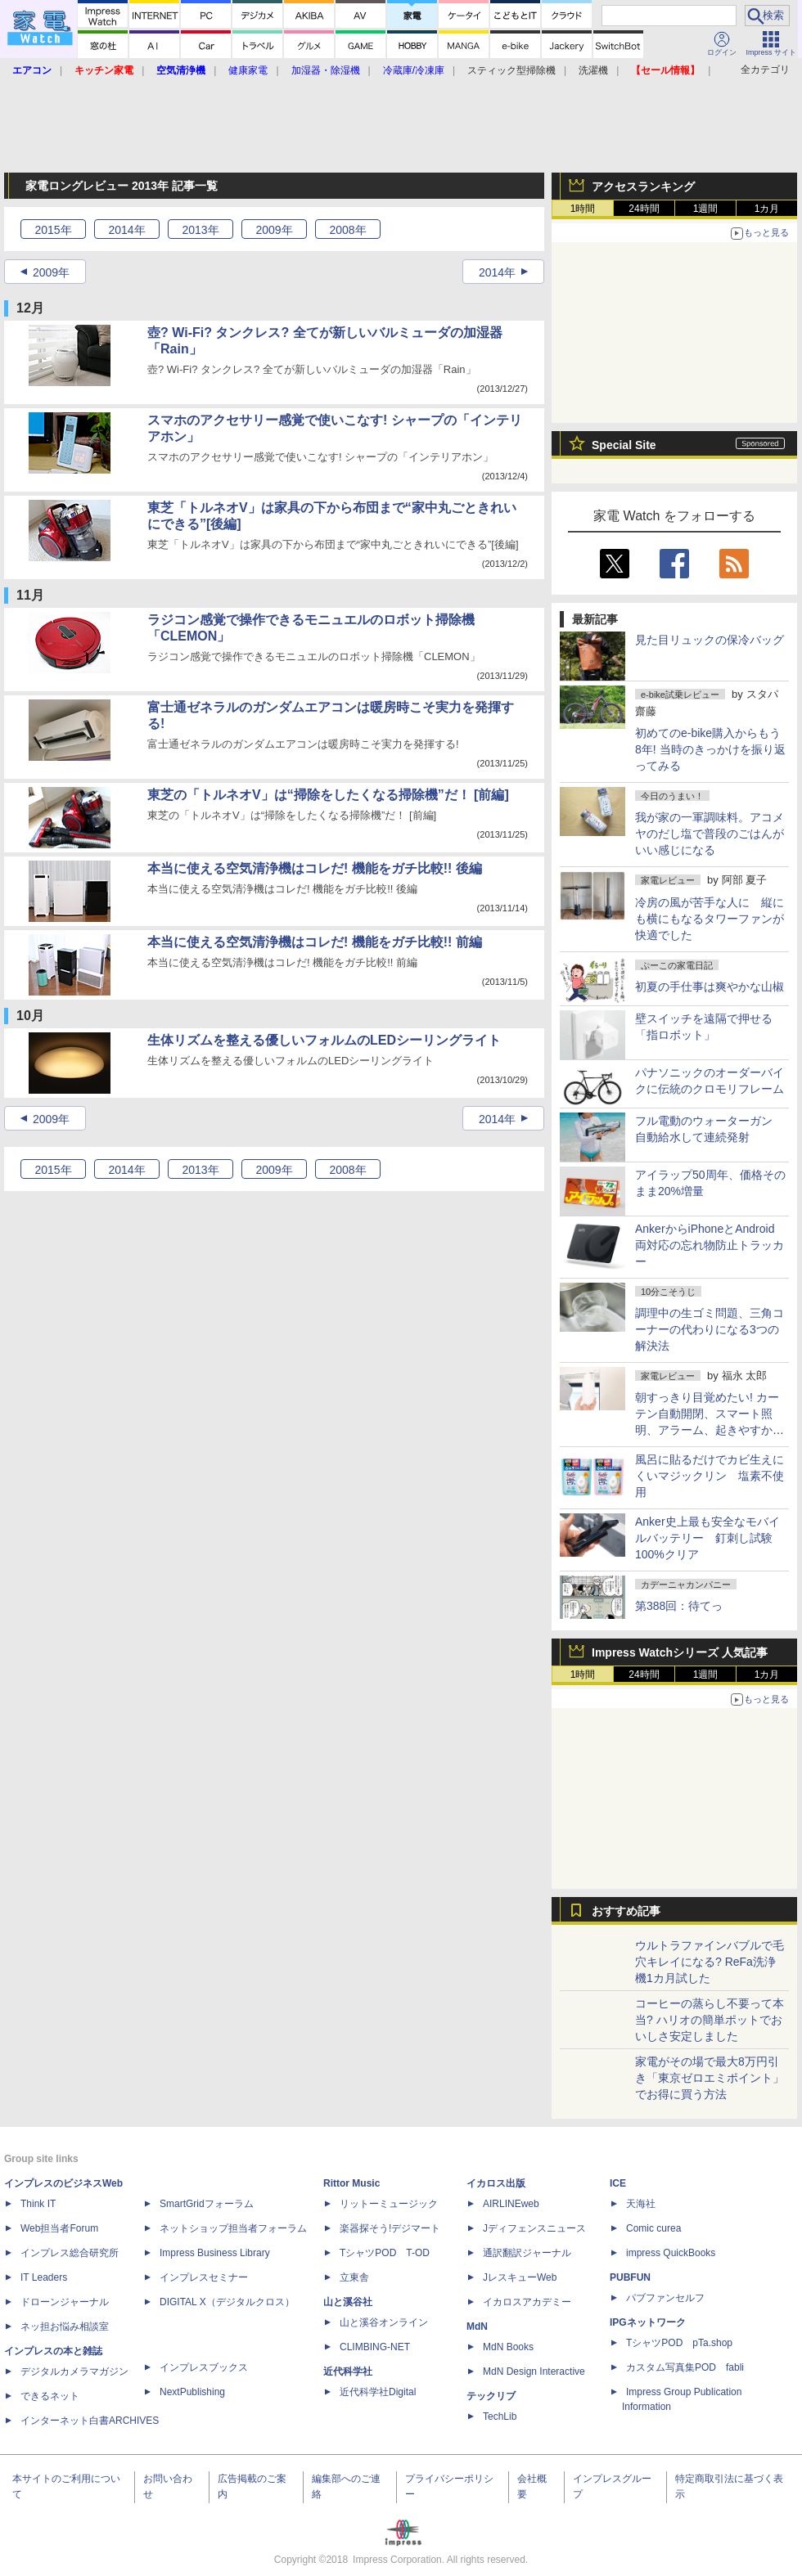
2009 (273, 229)
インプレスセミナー (204, 2277)
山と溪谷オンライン (384, 2322)
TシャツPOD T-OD (385, 2253)
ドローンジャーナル (64, 2302)
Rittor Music (351, 2183)
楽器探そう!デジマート (390, 2228)
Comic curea (653, 2228)
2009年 (51, 272)
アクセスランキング (643, 186)
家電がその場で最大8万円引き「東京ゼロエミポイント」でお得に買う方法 (709, 2078)
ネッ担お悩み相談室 (64, 2326)
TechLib (499, 2416)
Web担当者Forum (59, 2228)
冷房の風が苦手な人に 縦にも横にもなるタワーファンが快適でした (709, 919)
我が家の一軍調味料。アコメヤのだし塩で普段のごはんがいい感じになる (709, 833)
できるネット (49, 2396)
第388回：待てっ (679, 1605)
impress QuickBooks (670, 2253)
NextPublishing (192, 2392)
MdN (477, 2326)
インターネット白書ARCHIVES (89, 2420)
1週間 (706, 208)
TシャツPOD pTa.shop (679, 2343)
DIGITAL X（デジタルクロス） (227, 2302)
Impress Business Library (215, 2253)
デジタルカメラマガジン (74, 2371)
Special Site (624, 445)
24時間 (644, 208)
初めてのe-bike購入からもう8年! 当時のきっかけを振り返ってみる (710, 749)
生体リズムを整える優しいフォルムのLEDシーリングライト (324, 1040)
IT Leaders (43, 2277)
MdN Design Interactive (534, 2371)
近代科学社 (347, 2371)
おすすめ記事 (626, 1910)
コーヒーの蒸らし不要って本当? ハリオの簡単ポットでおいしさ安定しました (709, 2020)
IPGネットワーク (648, 2322)
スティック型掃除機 (511, 70)
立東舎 (354, 2277)
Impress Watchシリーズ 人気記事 (680, 1652)
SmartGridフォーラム (207, 2204)
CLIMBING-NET (375, 2347)
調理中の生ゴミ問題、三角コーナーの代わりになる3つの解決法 (709, 1329)
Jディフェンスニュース (534, 2228)
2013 (200, 229)
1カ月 (767, 208)
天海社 (641, 2204)
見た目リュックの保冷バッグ (709, 639)
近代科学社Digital (378, 2392)
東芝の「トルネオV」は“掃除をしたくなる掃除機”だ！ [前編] (328, 795)
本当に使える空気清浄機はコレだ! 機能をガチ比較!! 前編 (314, 942)
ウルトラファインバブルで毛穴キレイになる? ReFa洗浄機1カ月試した (709, 1962)
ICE (618, 2183)
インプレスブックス (204, 2367)
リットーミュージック (389, 2204)
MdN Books (508, 2347)
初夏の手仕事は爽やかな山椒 (709, 986)
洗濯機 (593, 70)
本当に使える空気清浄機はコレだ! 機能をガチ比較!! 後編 (314, 868)
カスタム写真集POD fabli (685, 2367)
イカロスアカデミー (527, 2302)
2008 (347, 229)
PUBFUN (630, 2277)
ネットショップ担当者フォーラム (233, 2228)
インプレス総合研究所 (69, 2253)
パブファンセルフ (665, 2298)
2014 (126, 229)
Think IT (38, 2204)
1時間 (583, 208)
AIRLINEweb (511, 2204)
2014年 (497, 272)
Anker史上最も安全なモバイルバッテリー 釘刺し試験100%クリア (707, 1538)
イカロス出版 (495, 2183)
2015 (52, 229)
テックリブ (491, 2396)
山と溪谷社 (347, 2302)
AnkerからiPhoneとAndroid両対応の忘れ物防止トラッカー (709, 1245)
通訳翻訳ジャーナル (527, 2253)
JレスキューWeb (519, 2277)
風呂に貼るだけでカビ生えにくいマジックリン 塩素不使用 (709, 1476)
